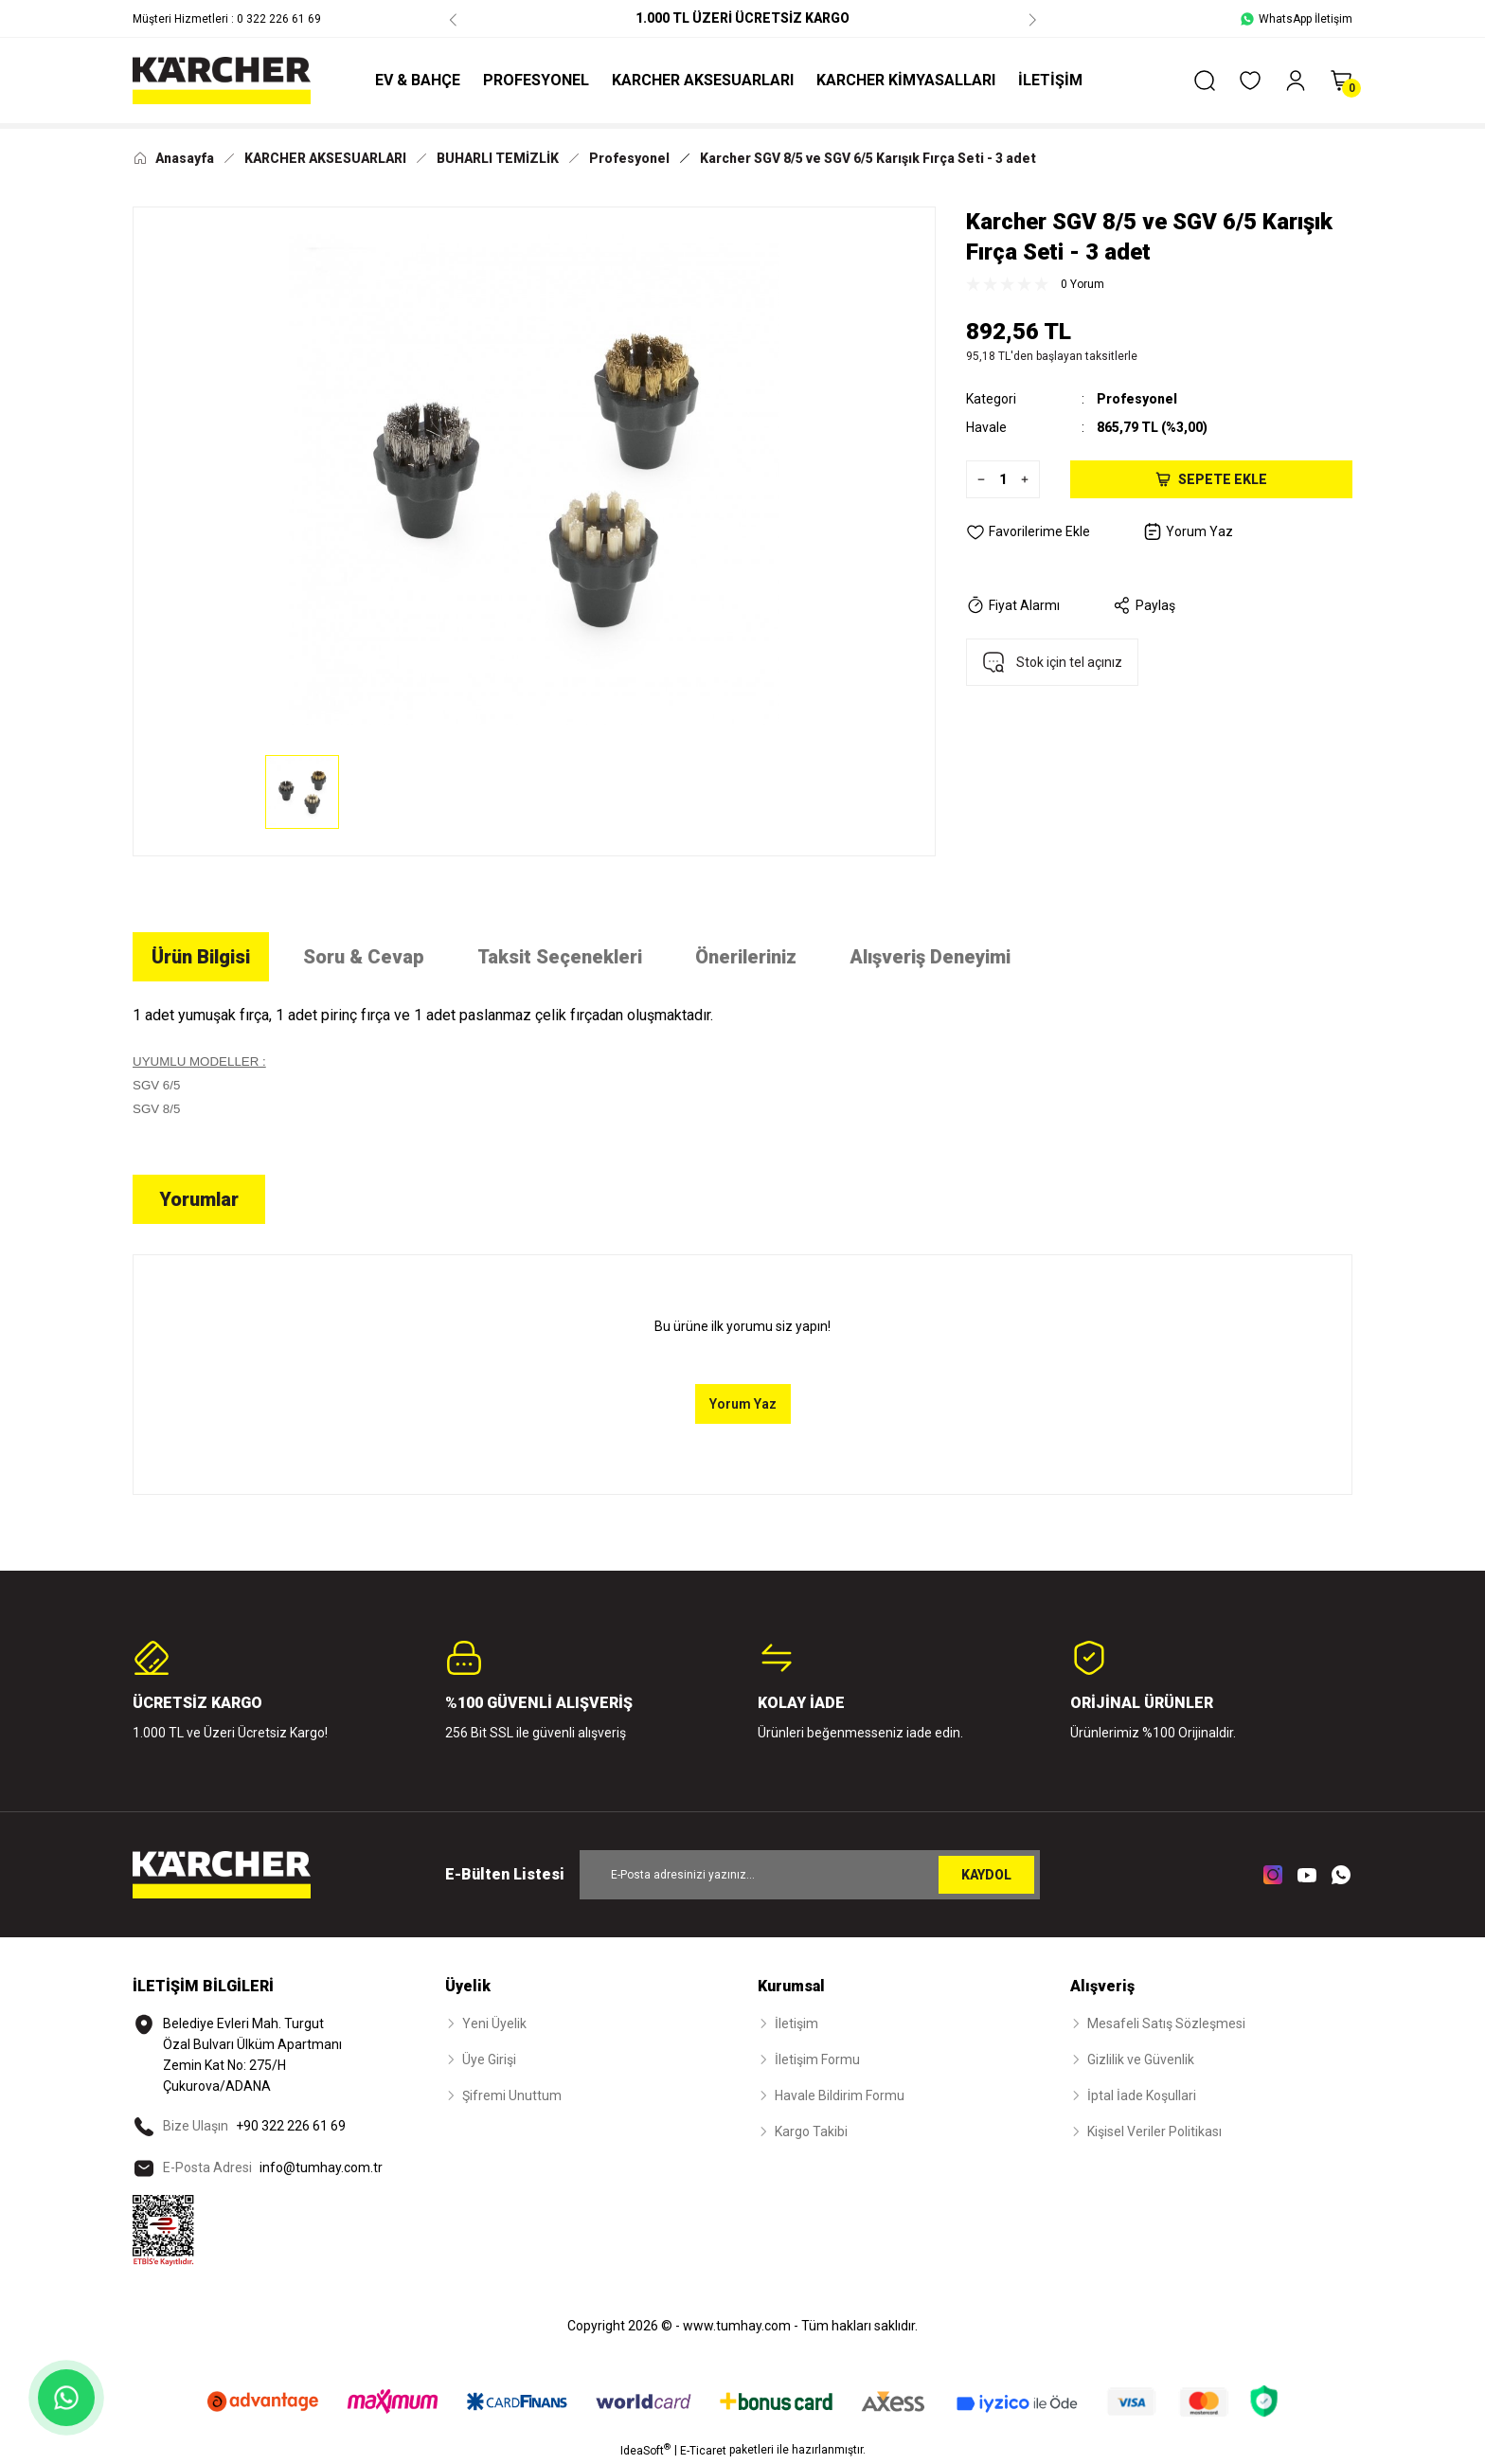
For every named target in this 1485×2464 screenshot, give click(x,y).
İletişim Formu (817, 2059)
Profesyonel (1137, 398)
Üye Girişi (489, 2059)
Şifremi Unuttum (512, 2095)
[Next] (1032, 18)
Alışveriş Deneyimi (930, 956)
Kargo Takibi (811, 2131)
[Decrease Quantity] (976, 479)
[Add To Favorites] (1028, 531)
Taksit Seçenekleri (559, 956)
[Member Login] (1295, 80)
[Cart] (1341, 80)
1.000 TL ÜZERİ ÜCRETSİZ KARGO (742, 18)
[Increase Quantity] (1029, 479)
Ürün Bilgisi (201, 956)
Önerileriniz (745, 956)
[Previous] (452, 18)
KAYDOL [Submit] (986, 1874)
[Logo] (222, 80)
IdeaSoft (645, 2449)
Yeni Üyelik (494, 2023)
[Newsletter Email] (810, 1874)
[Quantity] (1003, 479)
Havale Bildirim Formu (839, 2095)
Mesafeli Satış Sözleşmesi (1166, 2023)
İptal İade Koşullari (1141, 2095)
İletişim (796, 2023)
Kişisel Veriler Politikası (1154, 2131)
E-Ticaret (703, 2450)
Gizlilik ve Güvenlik (1140, 2059)
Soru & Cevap (363, 956)
